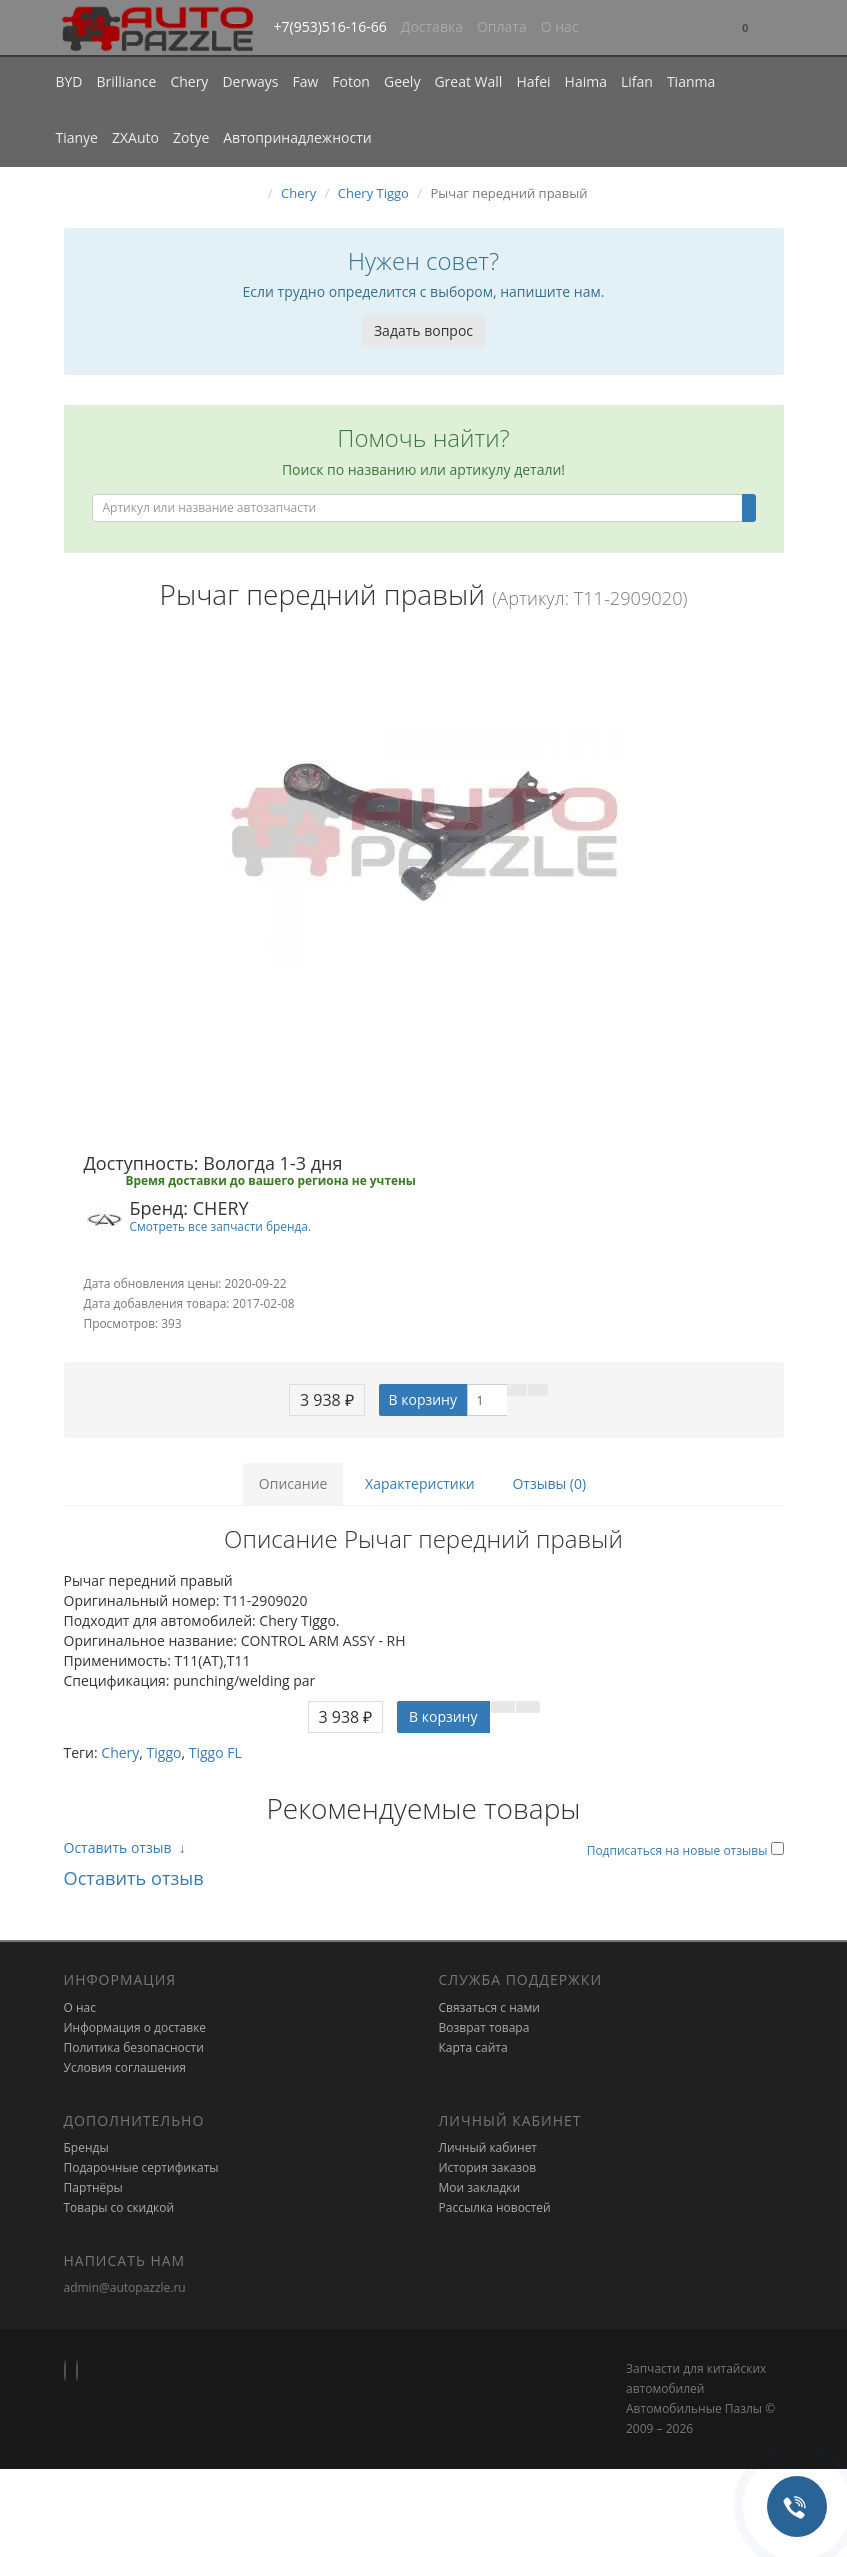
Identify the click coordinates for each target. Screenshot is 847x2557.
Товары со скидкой (119, 2207)
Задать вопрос (423, 330)
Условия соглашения (125, 2067)
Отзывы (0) (549, 1483)
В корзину (423, 1399)
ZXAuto (135, 137)
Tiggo (164, 1752)
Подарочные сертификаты (141, 2167)
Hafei (533, 81)
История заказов (488, 2167)
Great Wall (468, 81)
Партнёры (93, 2187)
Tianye (77, 137)
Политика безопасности (134, 2047)
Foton (351, 81)
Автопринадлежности (297, 137)
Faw (305, 81)
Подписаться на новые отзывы (679, 1850)
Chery (189, 81)
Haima (586, 81)
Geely (402, 81)
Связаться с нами (489, 2007)
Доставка (432, 26)
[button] (745, 28)
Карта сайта (473, 2047)
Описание (293, 1483)
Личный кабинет (488, 2147)
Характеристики (420, 1483)
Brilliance (127, 81)
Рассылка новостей (495, 2207)
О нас (560, 26)
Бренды (86, 2147)
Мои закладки (480, 2187)
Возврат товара (484, 2027)
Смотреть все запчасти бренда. (221, 1226)
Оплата (502, 26)
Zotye (191, 137)
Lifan (637, 81)
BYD (69, 81)
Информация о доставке (135, 2027)
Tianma (691, 81)
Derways (250, 81)
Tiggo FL (215, 1752)
